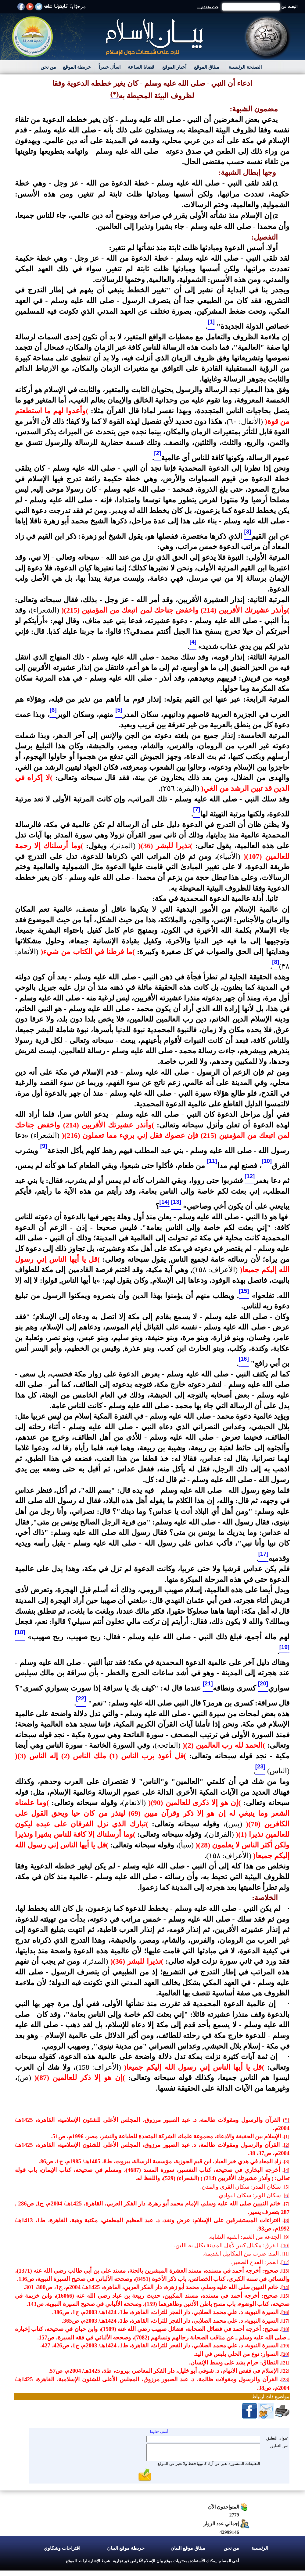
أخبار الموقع (174, 67)
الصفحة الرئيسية (245, 67)
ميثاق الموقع (206, 67)
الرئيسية (259, 2548)
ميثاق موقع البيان (187, 2548)
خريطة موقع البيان (126, 2548)
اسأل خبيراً (109, 67)
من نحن (48, 67)
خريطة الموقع (77, 67)
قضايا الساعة (141, 67)
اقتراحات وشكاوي (62, 2548)
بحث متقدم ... (208, 7)
